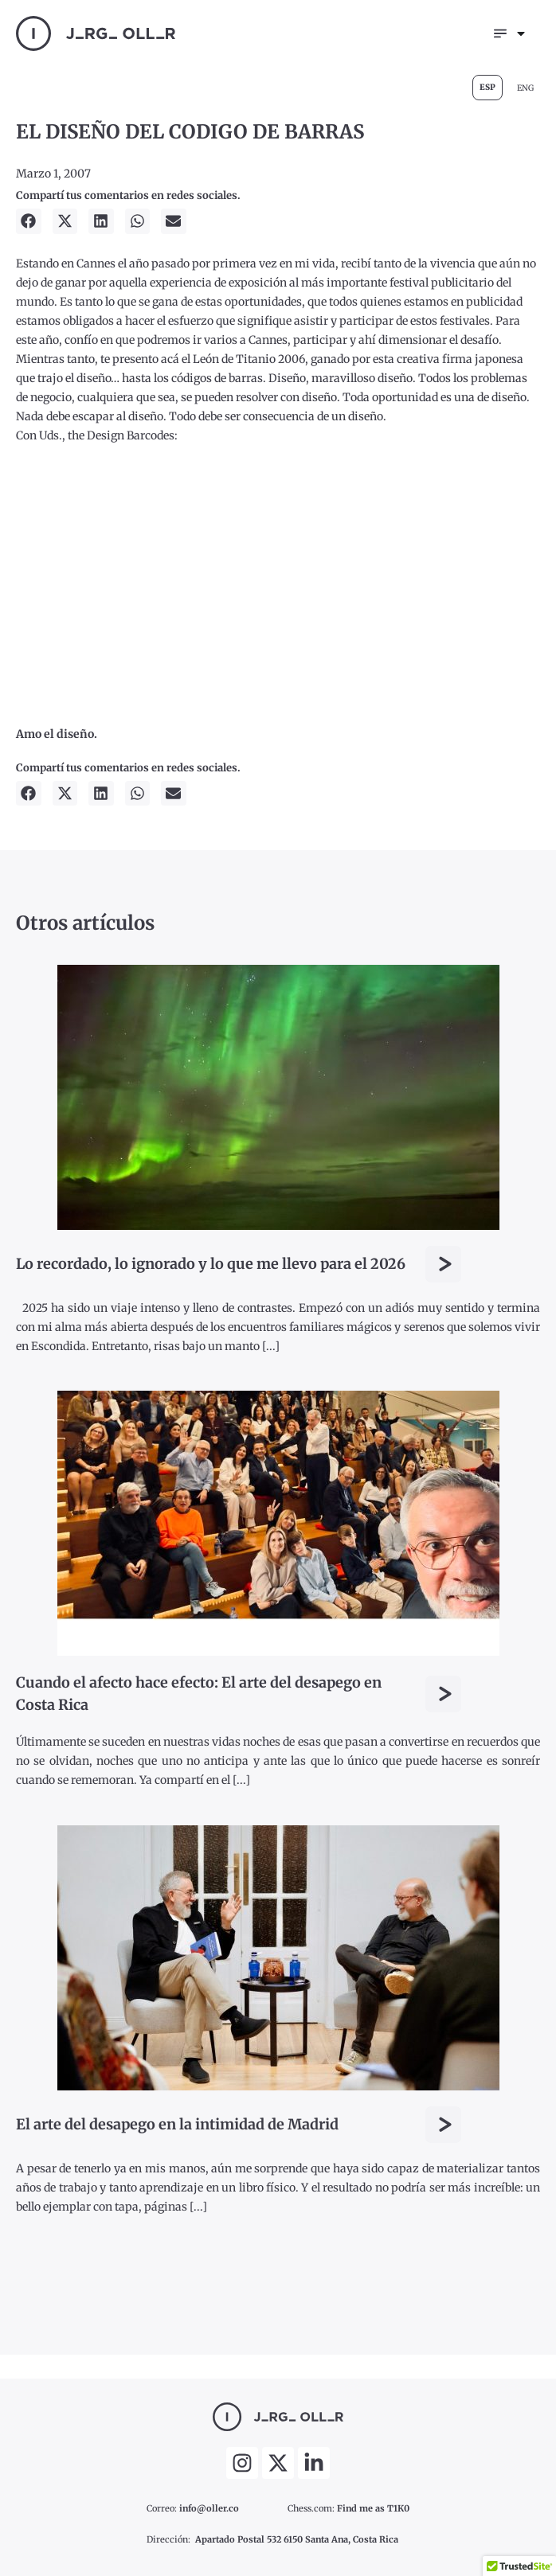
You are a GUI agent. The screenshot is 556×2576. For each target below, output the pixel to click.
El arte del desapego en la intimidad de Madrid (177, 2124)
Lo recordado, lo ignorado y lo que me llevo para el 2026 (210, 1264)
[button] (28, 221)
